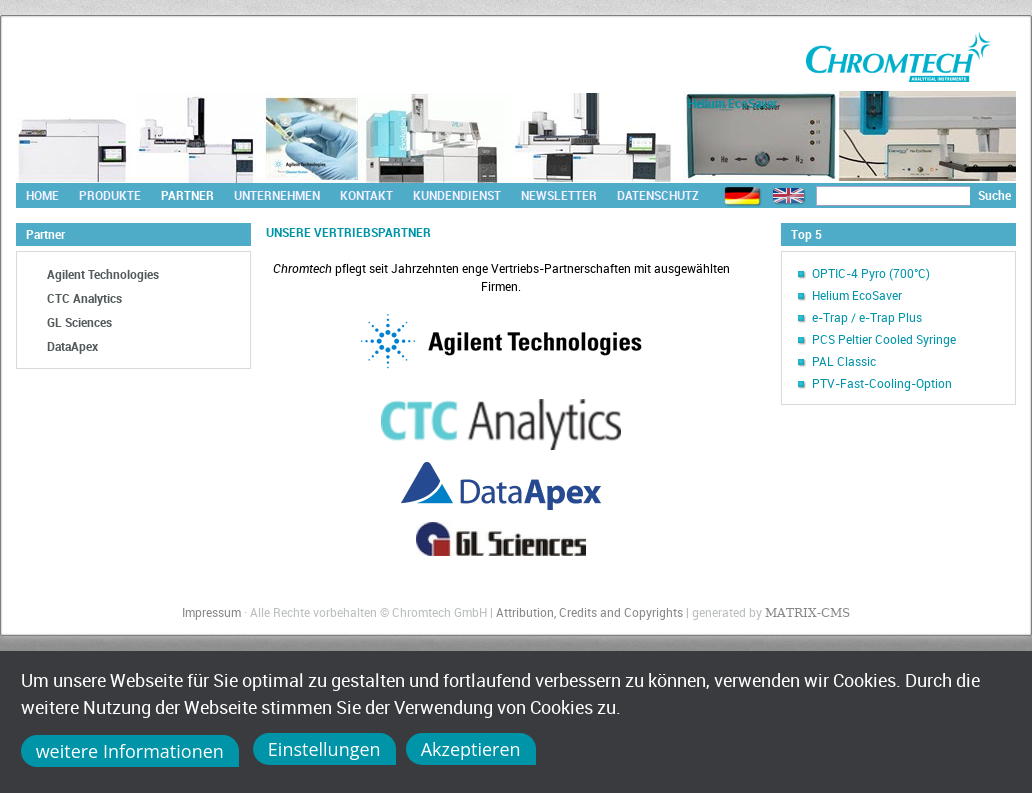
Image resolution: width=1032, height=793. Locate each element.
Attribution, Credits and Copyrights (589, 612)
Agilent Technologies (103, 274)
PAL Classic (844, 361)
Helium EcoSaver (857, 295)
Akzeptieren (471, 749)
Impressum (211, 612)
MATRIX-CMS (807, 613)
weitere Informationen (130, 751)
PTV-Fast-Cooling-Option (882, 383)
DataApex (72, 346)
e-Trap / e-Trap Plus (867, 317)
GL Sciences (79, 322)
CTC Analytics (84, 298)
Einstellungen (324, 749)
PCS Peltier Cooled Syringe (884, 339)
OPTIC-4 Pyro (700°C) (871, 273)
